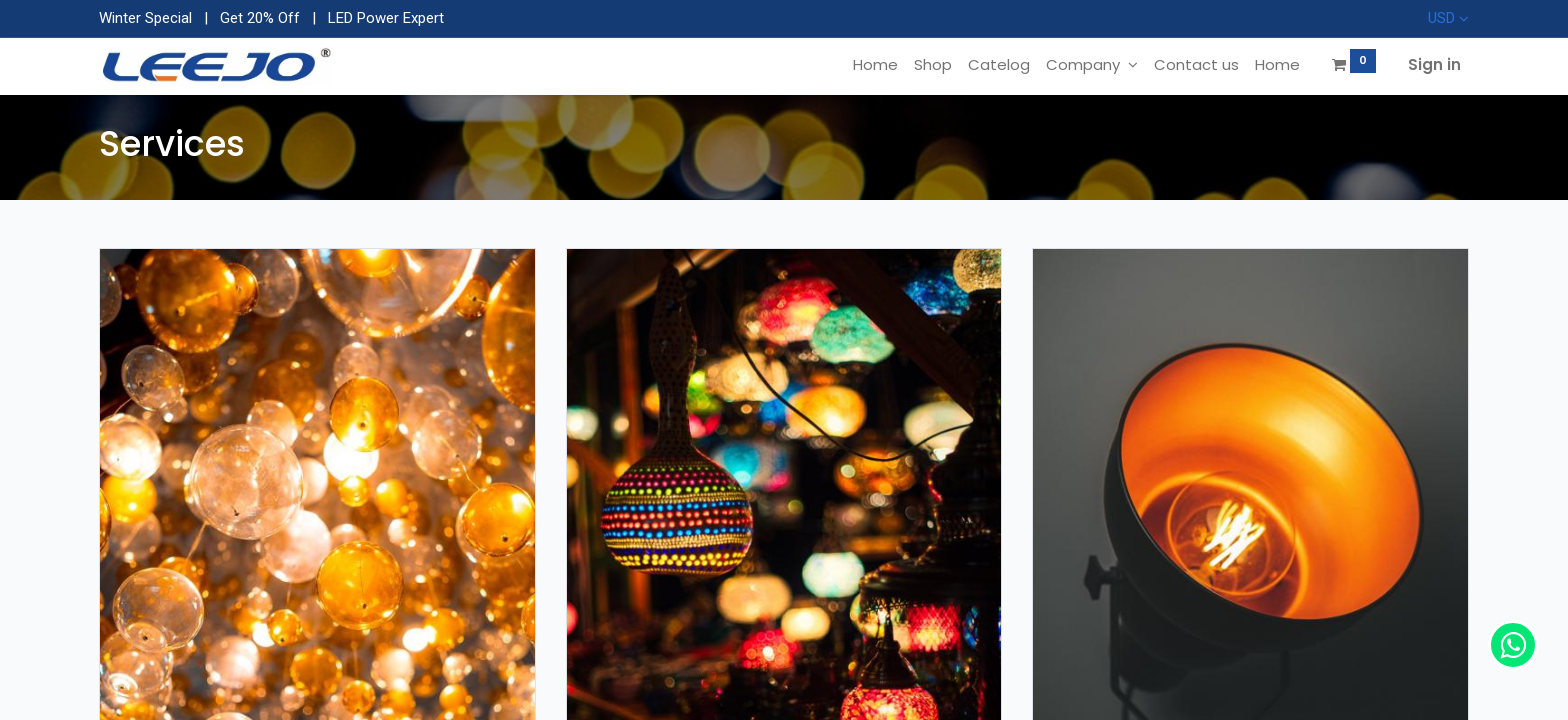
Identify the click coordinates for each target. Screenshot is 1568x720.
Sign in (1434, 64)
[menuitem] (875, 64)
